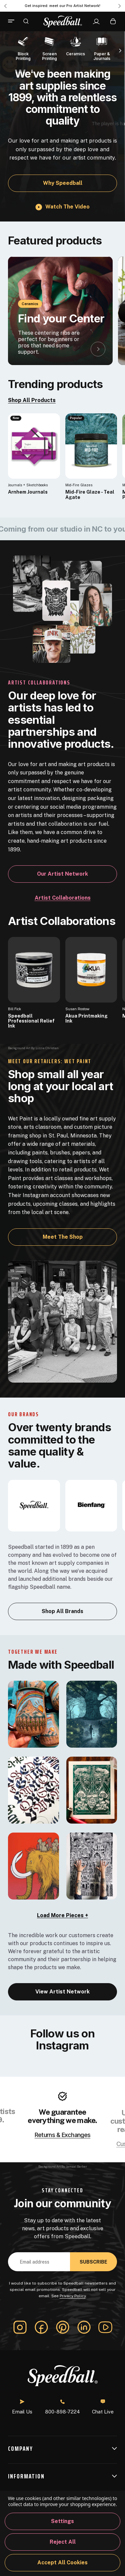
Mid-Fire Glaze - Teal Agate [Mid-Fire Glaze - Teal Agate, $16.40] (89, 495)
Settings (62, 2521)
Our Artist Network (62, 874)
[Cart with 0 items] (113, 21)
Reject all (63, 2542)
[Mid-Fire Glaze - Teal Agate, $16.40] (91, 446)
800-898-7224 (62, 2406)
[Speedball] (34, 1505)
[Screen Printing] (49, 48)
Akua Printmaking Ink (86, 1019)
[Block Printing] (23, 48)
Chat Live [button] (103, 2406)
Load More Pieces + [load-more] (62, 1915)
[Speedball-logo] (62, 21)
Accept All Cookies (62, 2562)
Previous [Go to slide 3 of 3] (5, 6)
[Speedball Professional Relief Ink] (34, 969)
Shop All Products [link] (32, 400)
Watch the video (67, 207)
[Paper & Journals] (102, 48)
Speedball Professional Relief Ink (31, 1021)
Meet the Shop (63, 1237)
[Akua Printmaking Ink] (91, 969)
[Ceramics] (76, 45)
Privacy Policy (73, 2296)
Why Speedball (62, 183)
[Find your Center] (60, 310)
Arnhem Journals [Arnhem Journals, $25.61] (28, 492)
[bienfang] (91, 1505)
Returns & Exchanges (62, 2135)
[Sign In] (96, 22)
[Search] (26, 21)
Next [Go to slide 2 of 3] (119, 6)
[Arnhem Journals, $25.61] (34, 446)
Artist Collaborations (63, 898)
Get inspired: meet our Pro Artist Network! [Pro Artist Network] (62, 5)
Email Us (22, 2406)
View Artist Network (62, 1991)
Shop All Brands (62, 1611)
